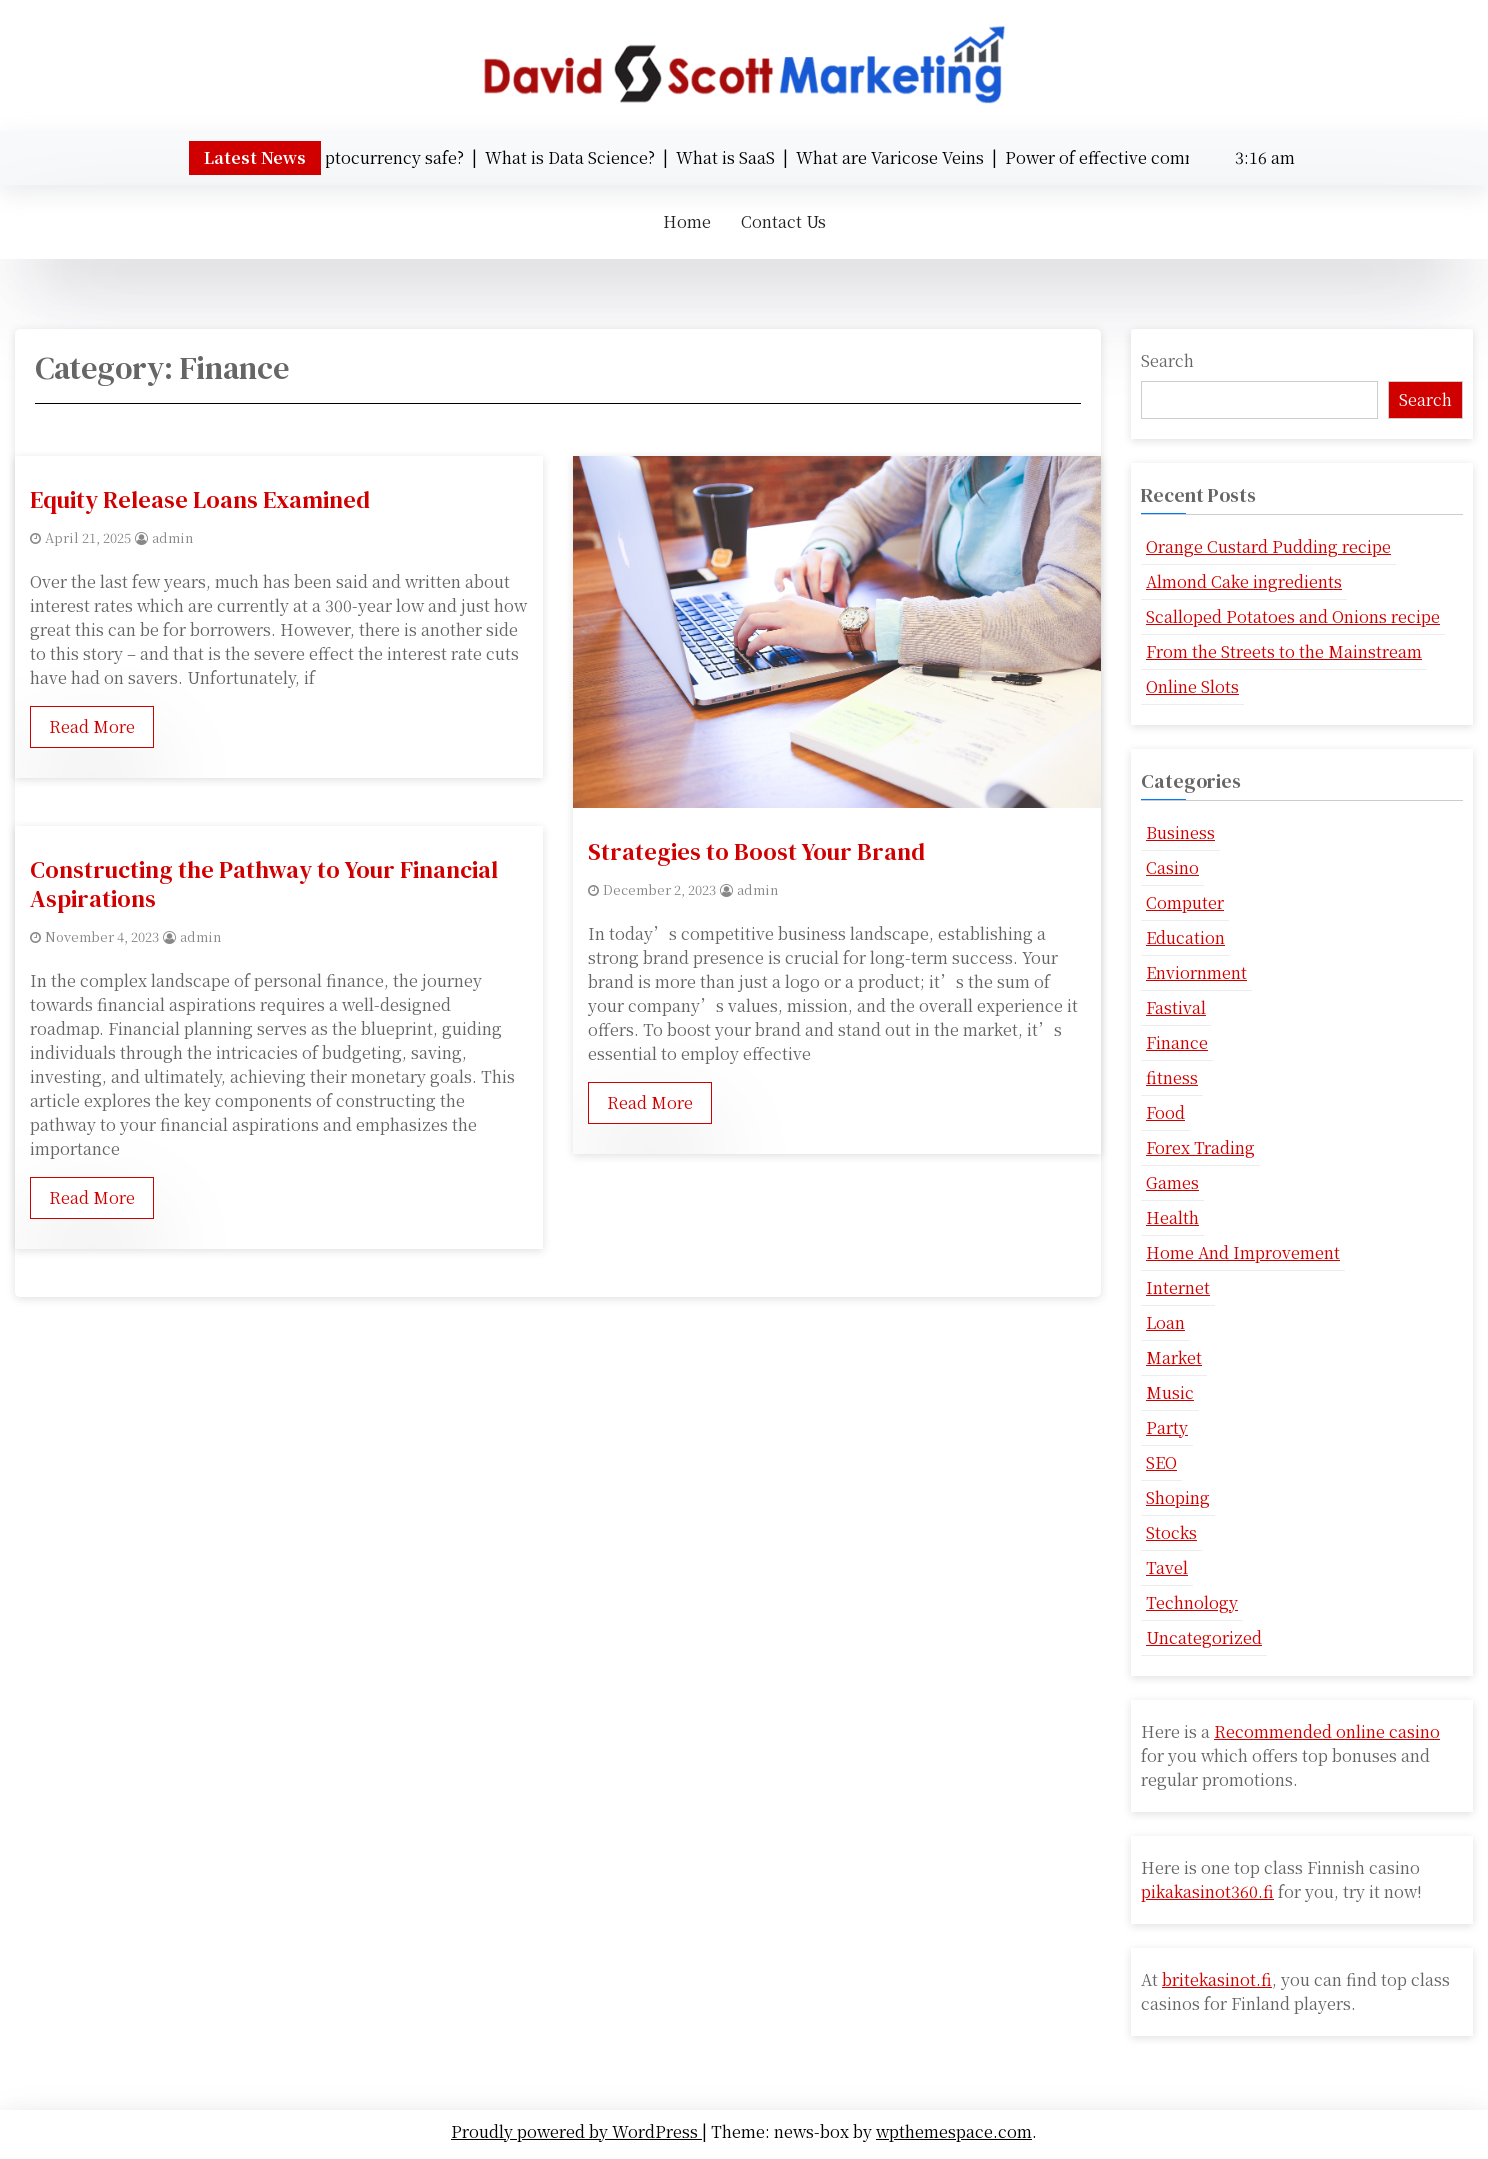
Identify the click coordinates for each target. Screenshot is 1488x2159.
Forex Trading (1200, 1147)
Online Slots (1192, 686)
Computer (1185, 902)
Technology (1192, 1602)
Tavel (1167, 1567)
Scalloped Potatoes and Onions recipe (1293, 616)
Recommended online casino (1327, 1731)
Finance (1177, 1042)
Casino (1172, 867)
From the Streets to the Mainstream (1284, 651)
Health (1172, 1217)
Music (1170, 1392)
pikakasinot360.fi (1207, 1891)
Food (1165, 1112)
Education (1185, 937)
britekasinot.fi (1217, 1979)
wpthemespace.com (954, 2131)
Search (1167, 360)
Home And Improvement (1243, 1252)
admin (172, 537)
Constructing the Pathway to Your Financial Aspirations (264, 884)
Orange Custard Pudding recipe (1268, 546)
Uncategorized (1204, 1637)
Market (1174, 1357)
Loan (1165, 1322)
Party (1167, 1427)
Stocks (1171, 1532)
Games (1172, 1182)
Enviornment (1196, 972)
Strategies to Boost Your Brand (756, 851)
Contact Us (783, 221)
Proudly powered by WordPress (576, 2131)
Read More (92, 726)
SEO (1161, 1462)
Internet (1178, 1287)
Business (1180, 832)
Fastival (1176, 1007)
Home (687, 221)
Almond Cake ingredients (1244, 581)
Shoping (1178, 1497)
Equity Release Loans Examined (200, 499)
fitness (1172, 1077)
